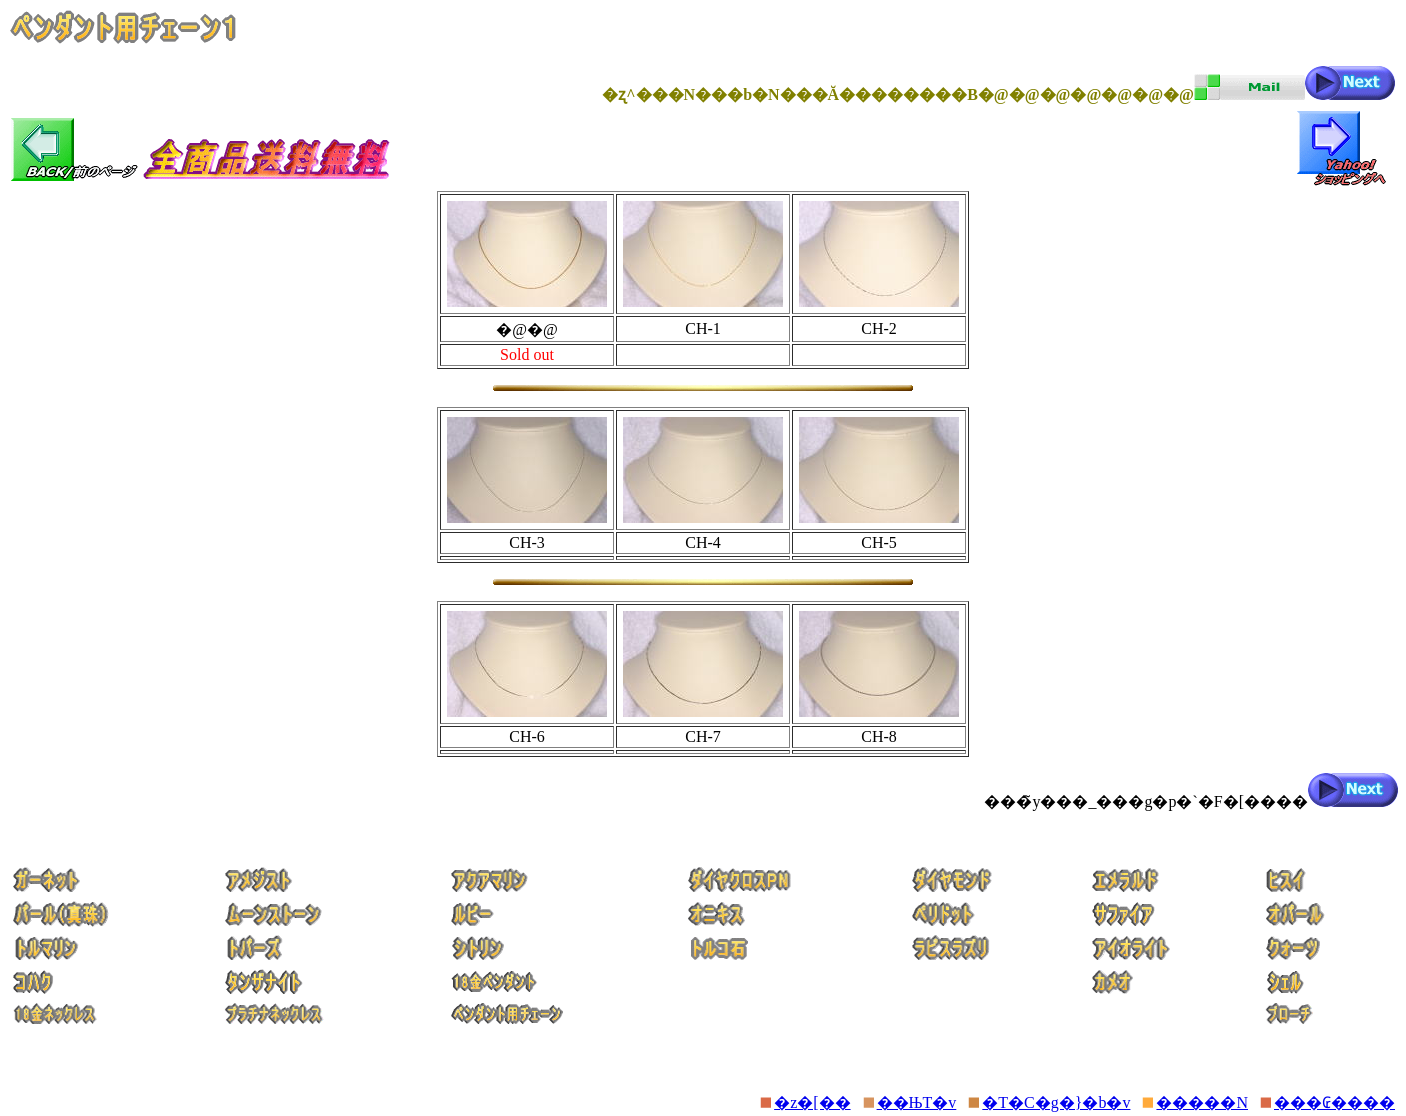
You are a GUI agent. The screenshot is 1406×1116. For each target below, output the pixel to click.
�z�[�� (812, 1102)
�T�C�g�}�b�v (1056, 1102)
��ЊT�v (917, 1102)
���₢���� (1334, 1102)
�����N (1202, 1102)
